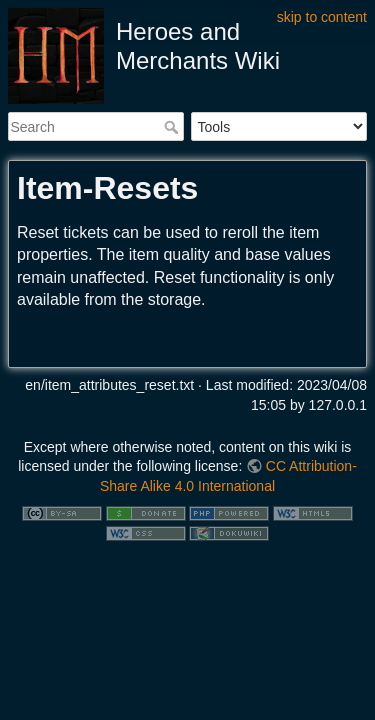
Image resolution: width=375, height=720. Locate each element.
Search (173, 127)
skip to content (322, 17)
